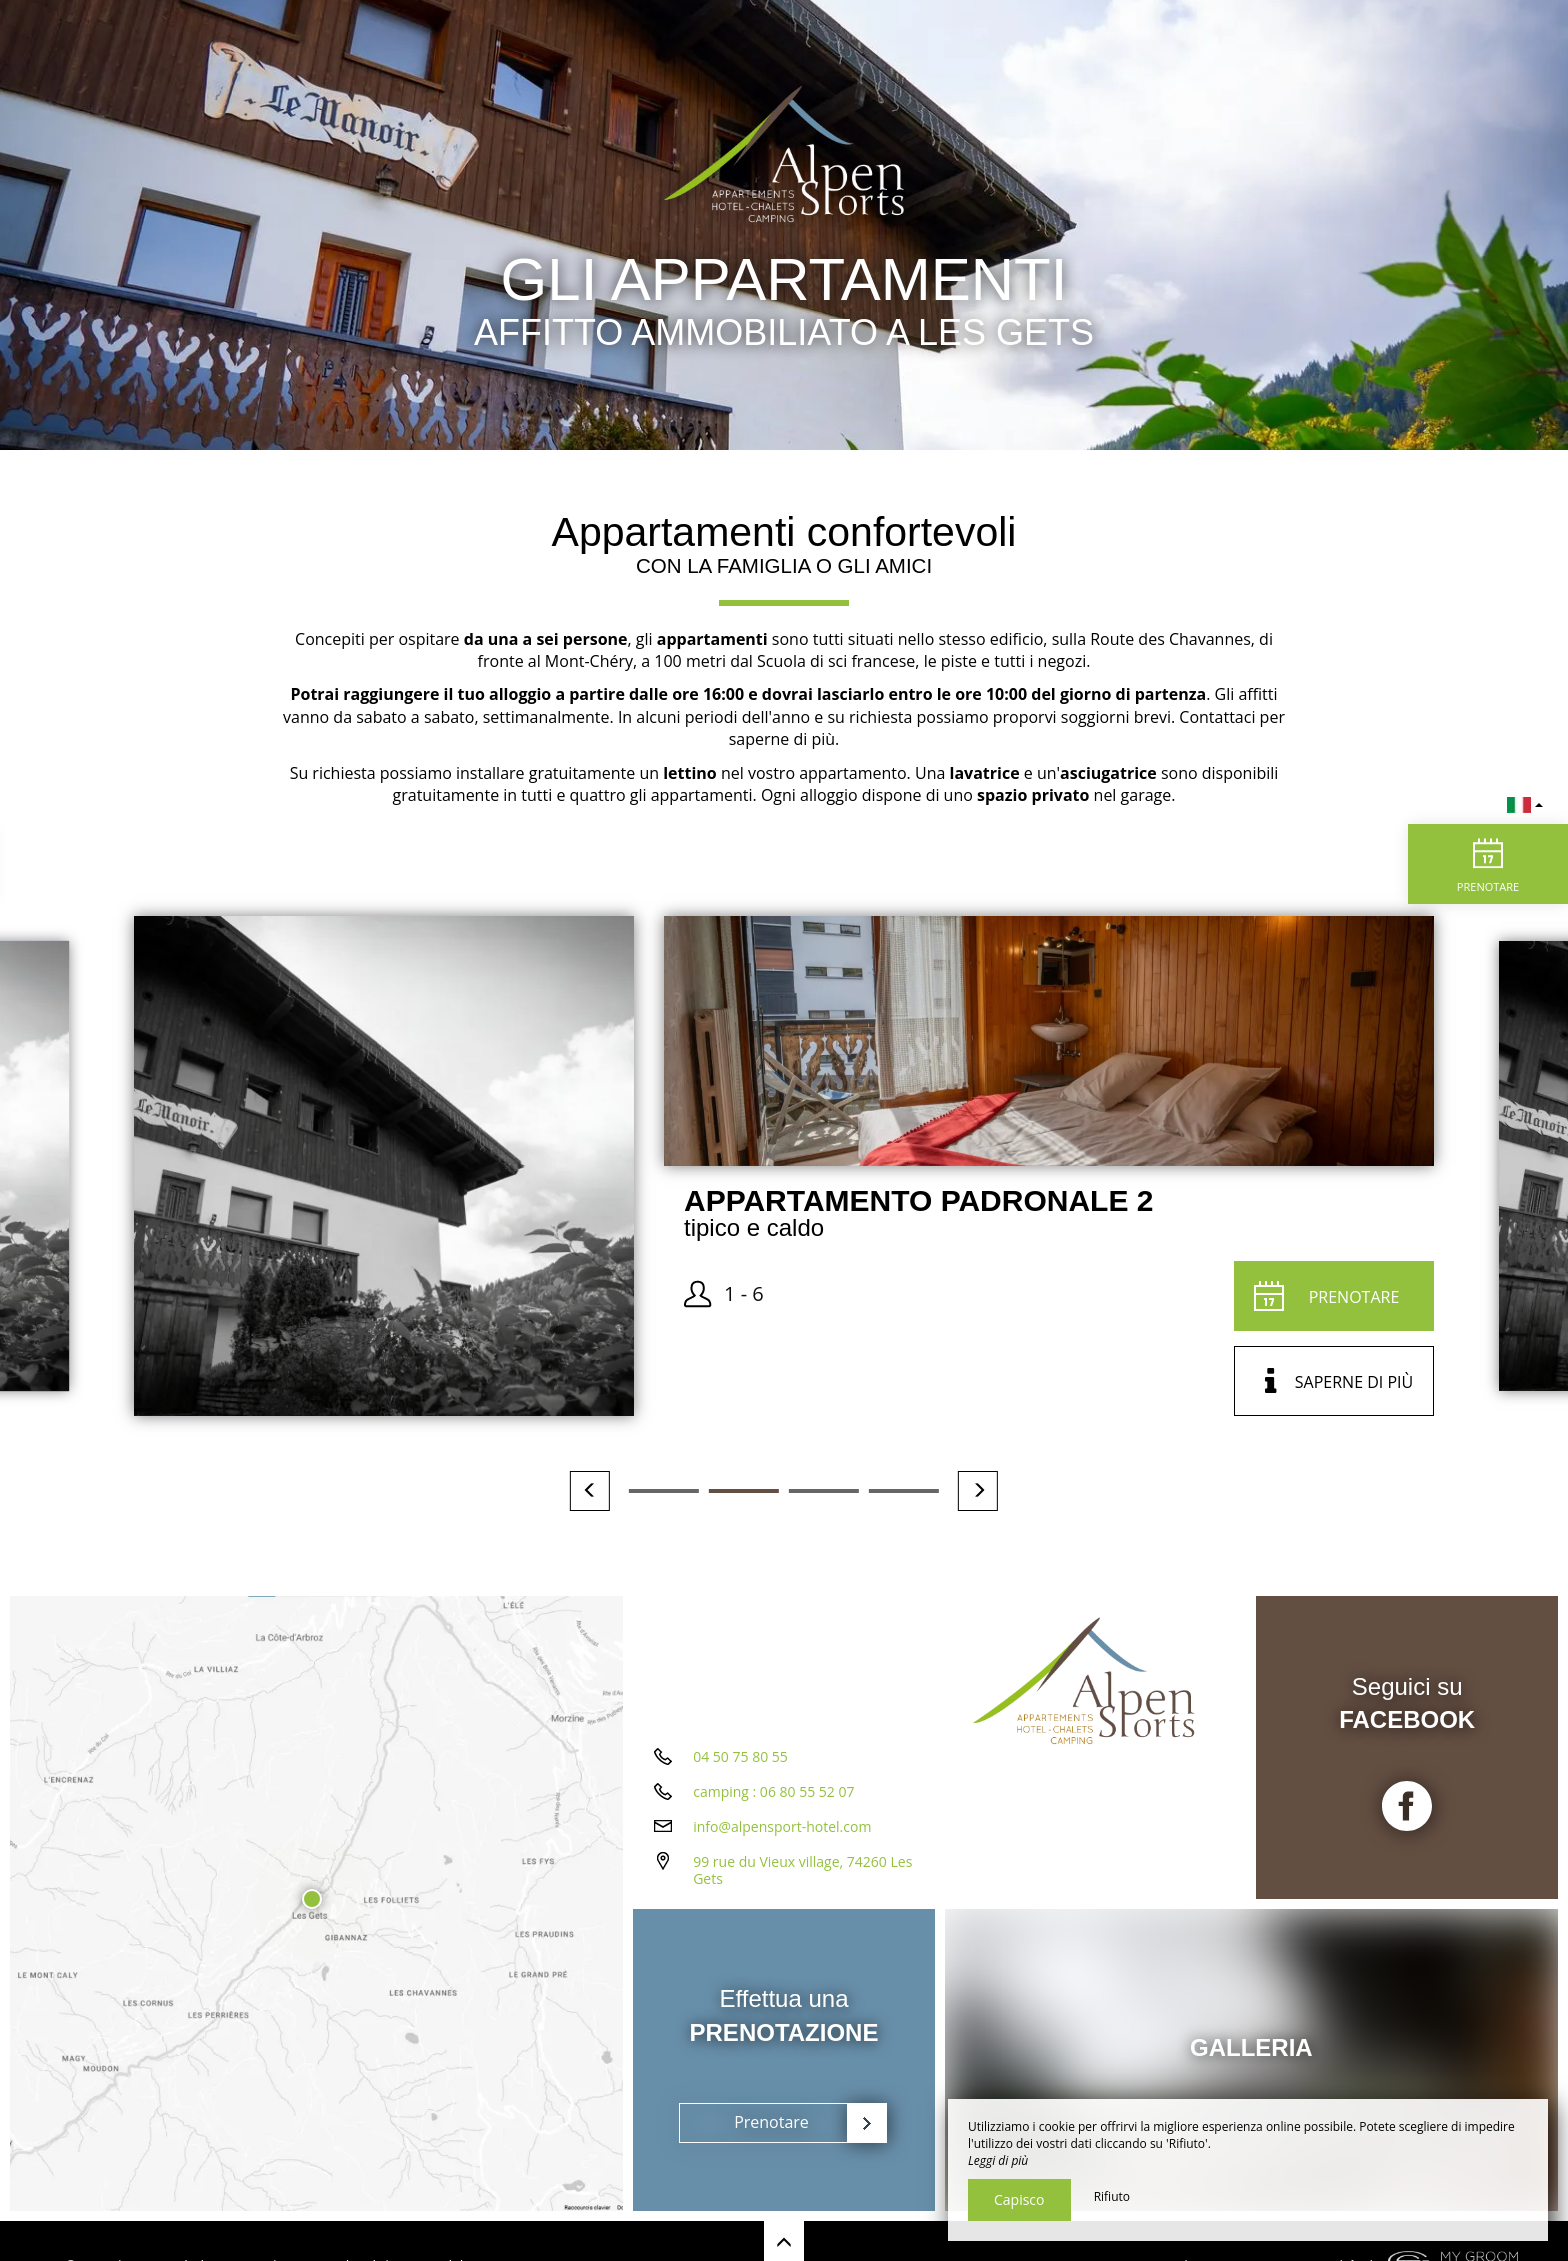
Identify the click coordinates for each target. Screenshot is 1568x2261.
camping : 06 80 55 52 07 (773, 1791)
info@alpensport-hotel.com (782, 1826)
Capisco (1019, 2199)
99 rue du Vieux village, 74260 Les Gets (802, 1870)
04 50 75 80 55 (740, 1756)
